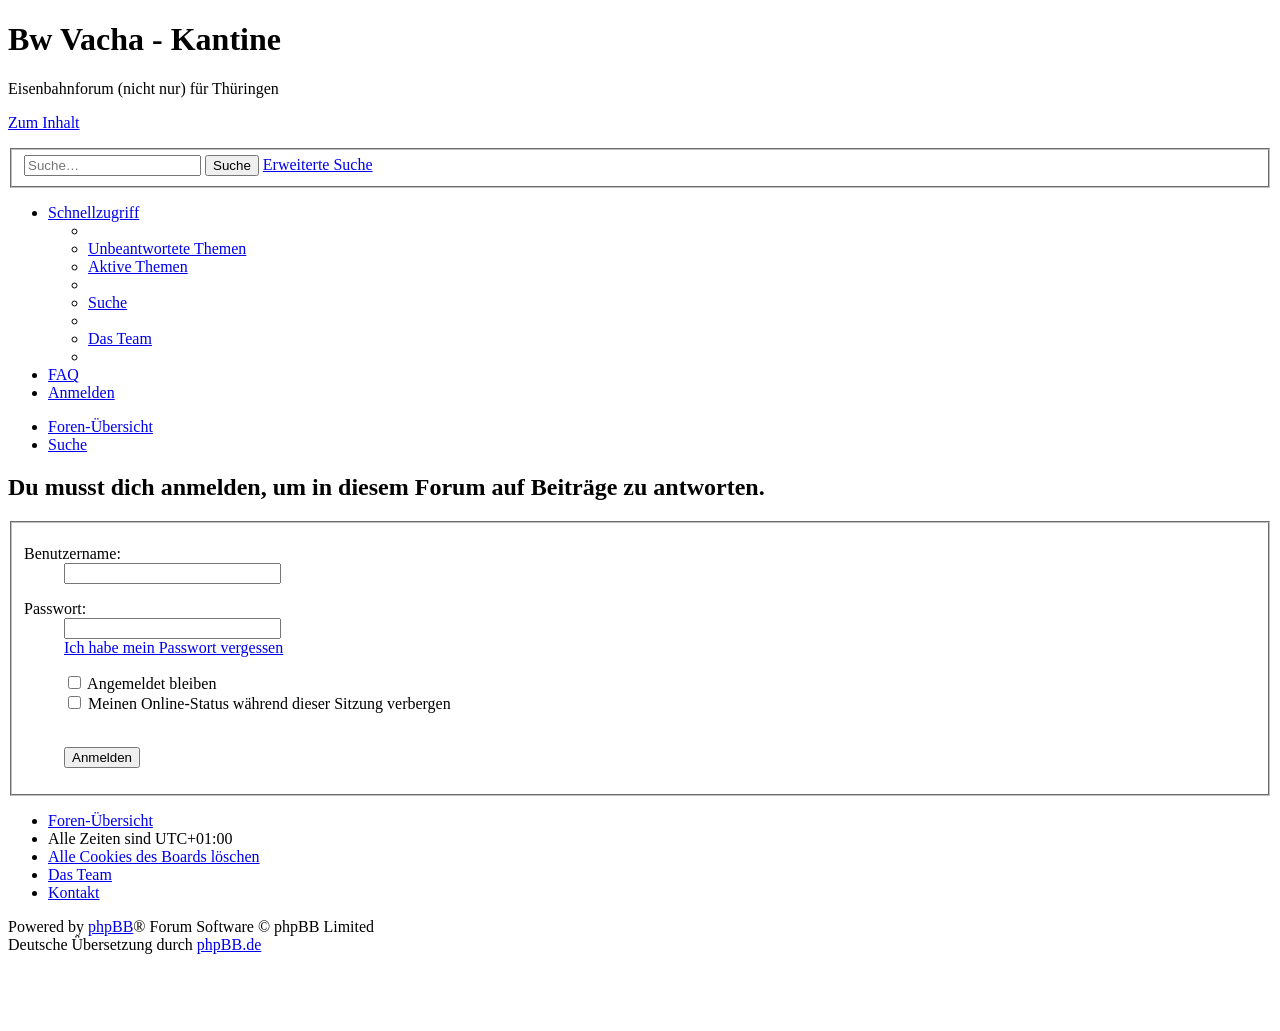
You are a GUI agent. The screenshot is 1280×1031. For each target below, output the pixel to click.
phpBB (110, 926)
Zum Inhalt (44, 122)
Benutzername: (72, 553)
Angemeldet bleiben (142, 683)
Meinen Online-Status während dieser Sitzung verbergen (259, 703)
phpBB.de (229, 944)
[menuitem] (167, 248)
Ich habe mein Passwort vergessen (173, 647)
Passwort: (55, 608)
